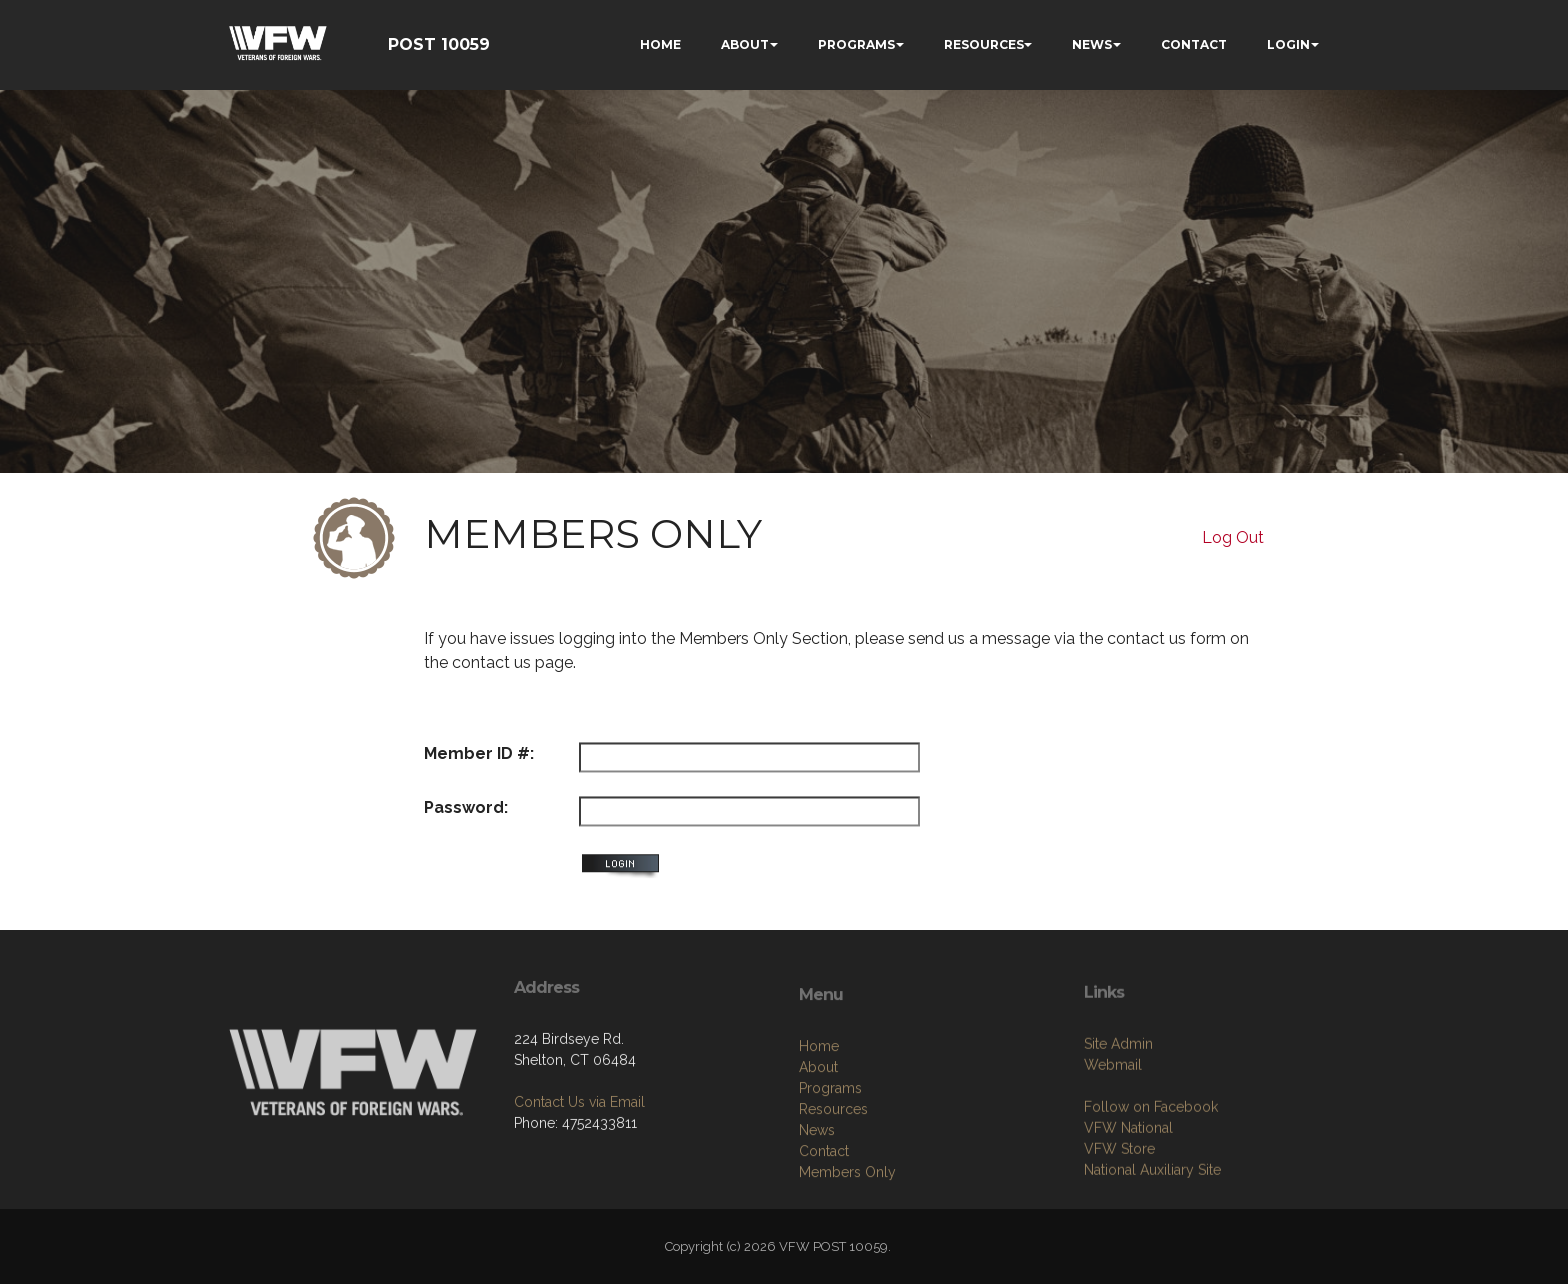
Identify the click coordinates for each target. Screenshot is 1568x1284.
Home (819, 1135)
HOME (660, 44)
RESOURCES (984, 44)
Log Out (1233, 537)
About (818, 1156)
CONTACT (1194, 44)
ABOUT (745, 44)
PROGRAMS (856, 44)
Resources (833, 1198)
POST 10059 (439, 44)
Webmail (1113, 1145)
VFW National (1128, 1208)
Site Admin (1118, 1124)
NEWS (1092, 44)
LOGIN (1288, 44)
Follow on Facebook (1151, 1187)
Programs (830, 1177)
